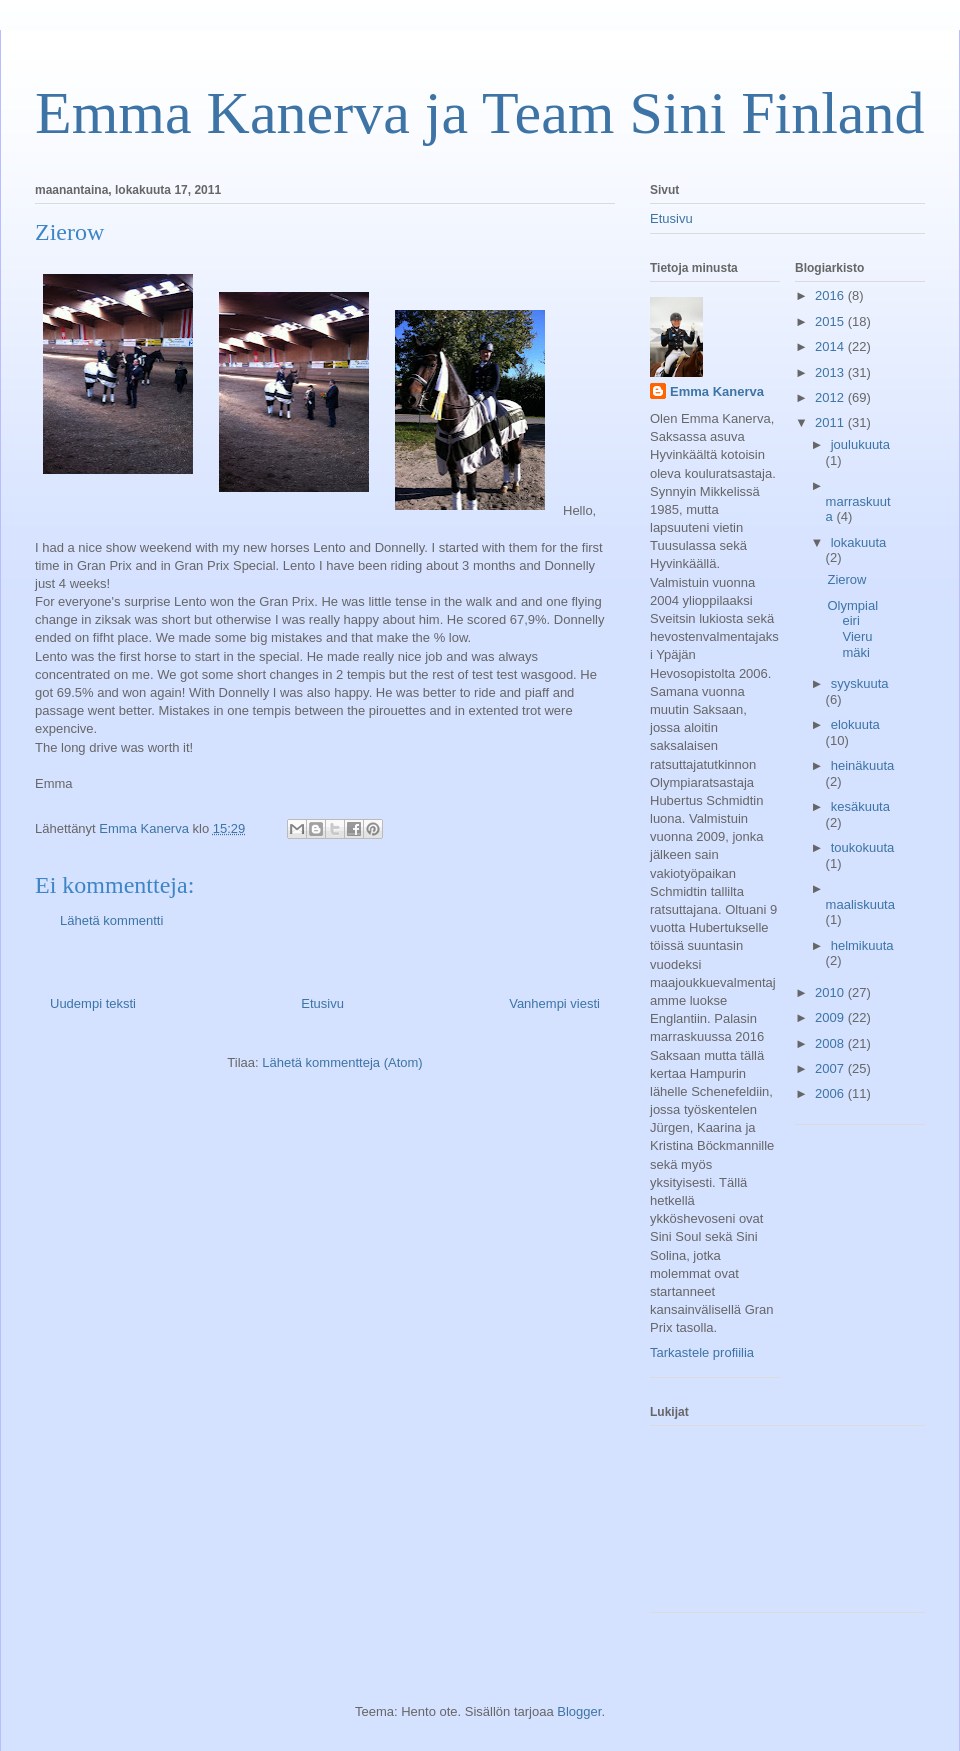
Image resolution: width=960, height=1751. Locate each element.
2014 (831, 346)
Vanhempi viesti (554, 1003)
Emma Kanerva (717, 391)
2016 (831, 295)
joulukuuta (860, 444)
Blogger (579, 1711)
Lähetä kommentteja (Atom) (342, 1062)
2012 (831, 397)
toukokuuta (863, 847)
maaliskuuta (860, 904)
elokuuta (855, 724)
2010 (831, 992)
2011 (831, 422)
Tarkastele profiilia (702, 1352)
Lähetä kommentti (111, 920)
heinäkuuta (863, 765)
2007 (831, 1068)
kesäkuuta (860, 806)
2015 (831, 321)
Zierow (846, 579)
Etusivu (322, 1003)
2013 (831, 372)
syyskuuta (860, 683)
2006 (831, 1093)
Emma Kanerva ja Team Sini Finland (479, 113)
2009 (831, 1017)
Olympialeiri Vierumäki (852, 629)
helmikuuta (862, 945)
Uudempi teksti (93, 1003)
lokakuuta (859, 542)
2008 (831, 1043)
